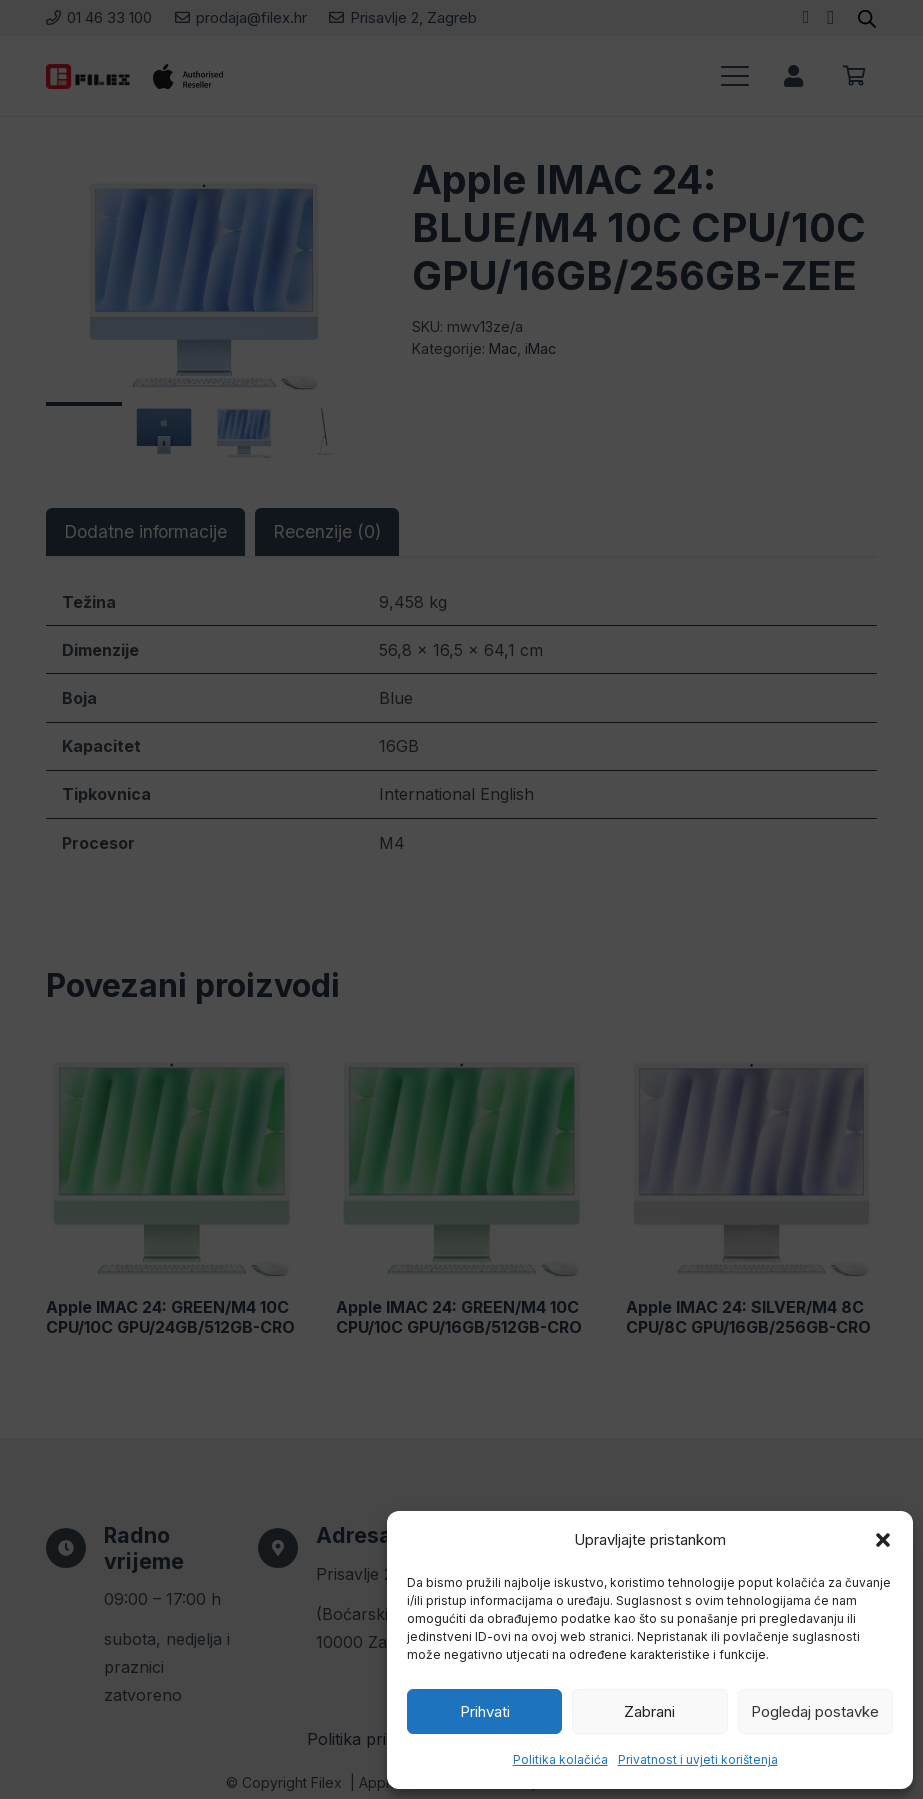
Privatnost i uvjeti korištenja (698, 1759)
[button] (883, 1540)
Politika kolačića (560, 1759)
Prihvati (485, 1711)
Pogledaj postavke (815, 1711)
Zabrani (649, 1711)
